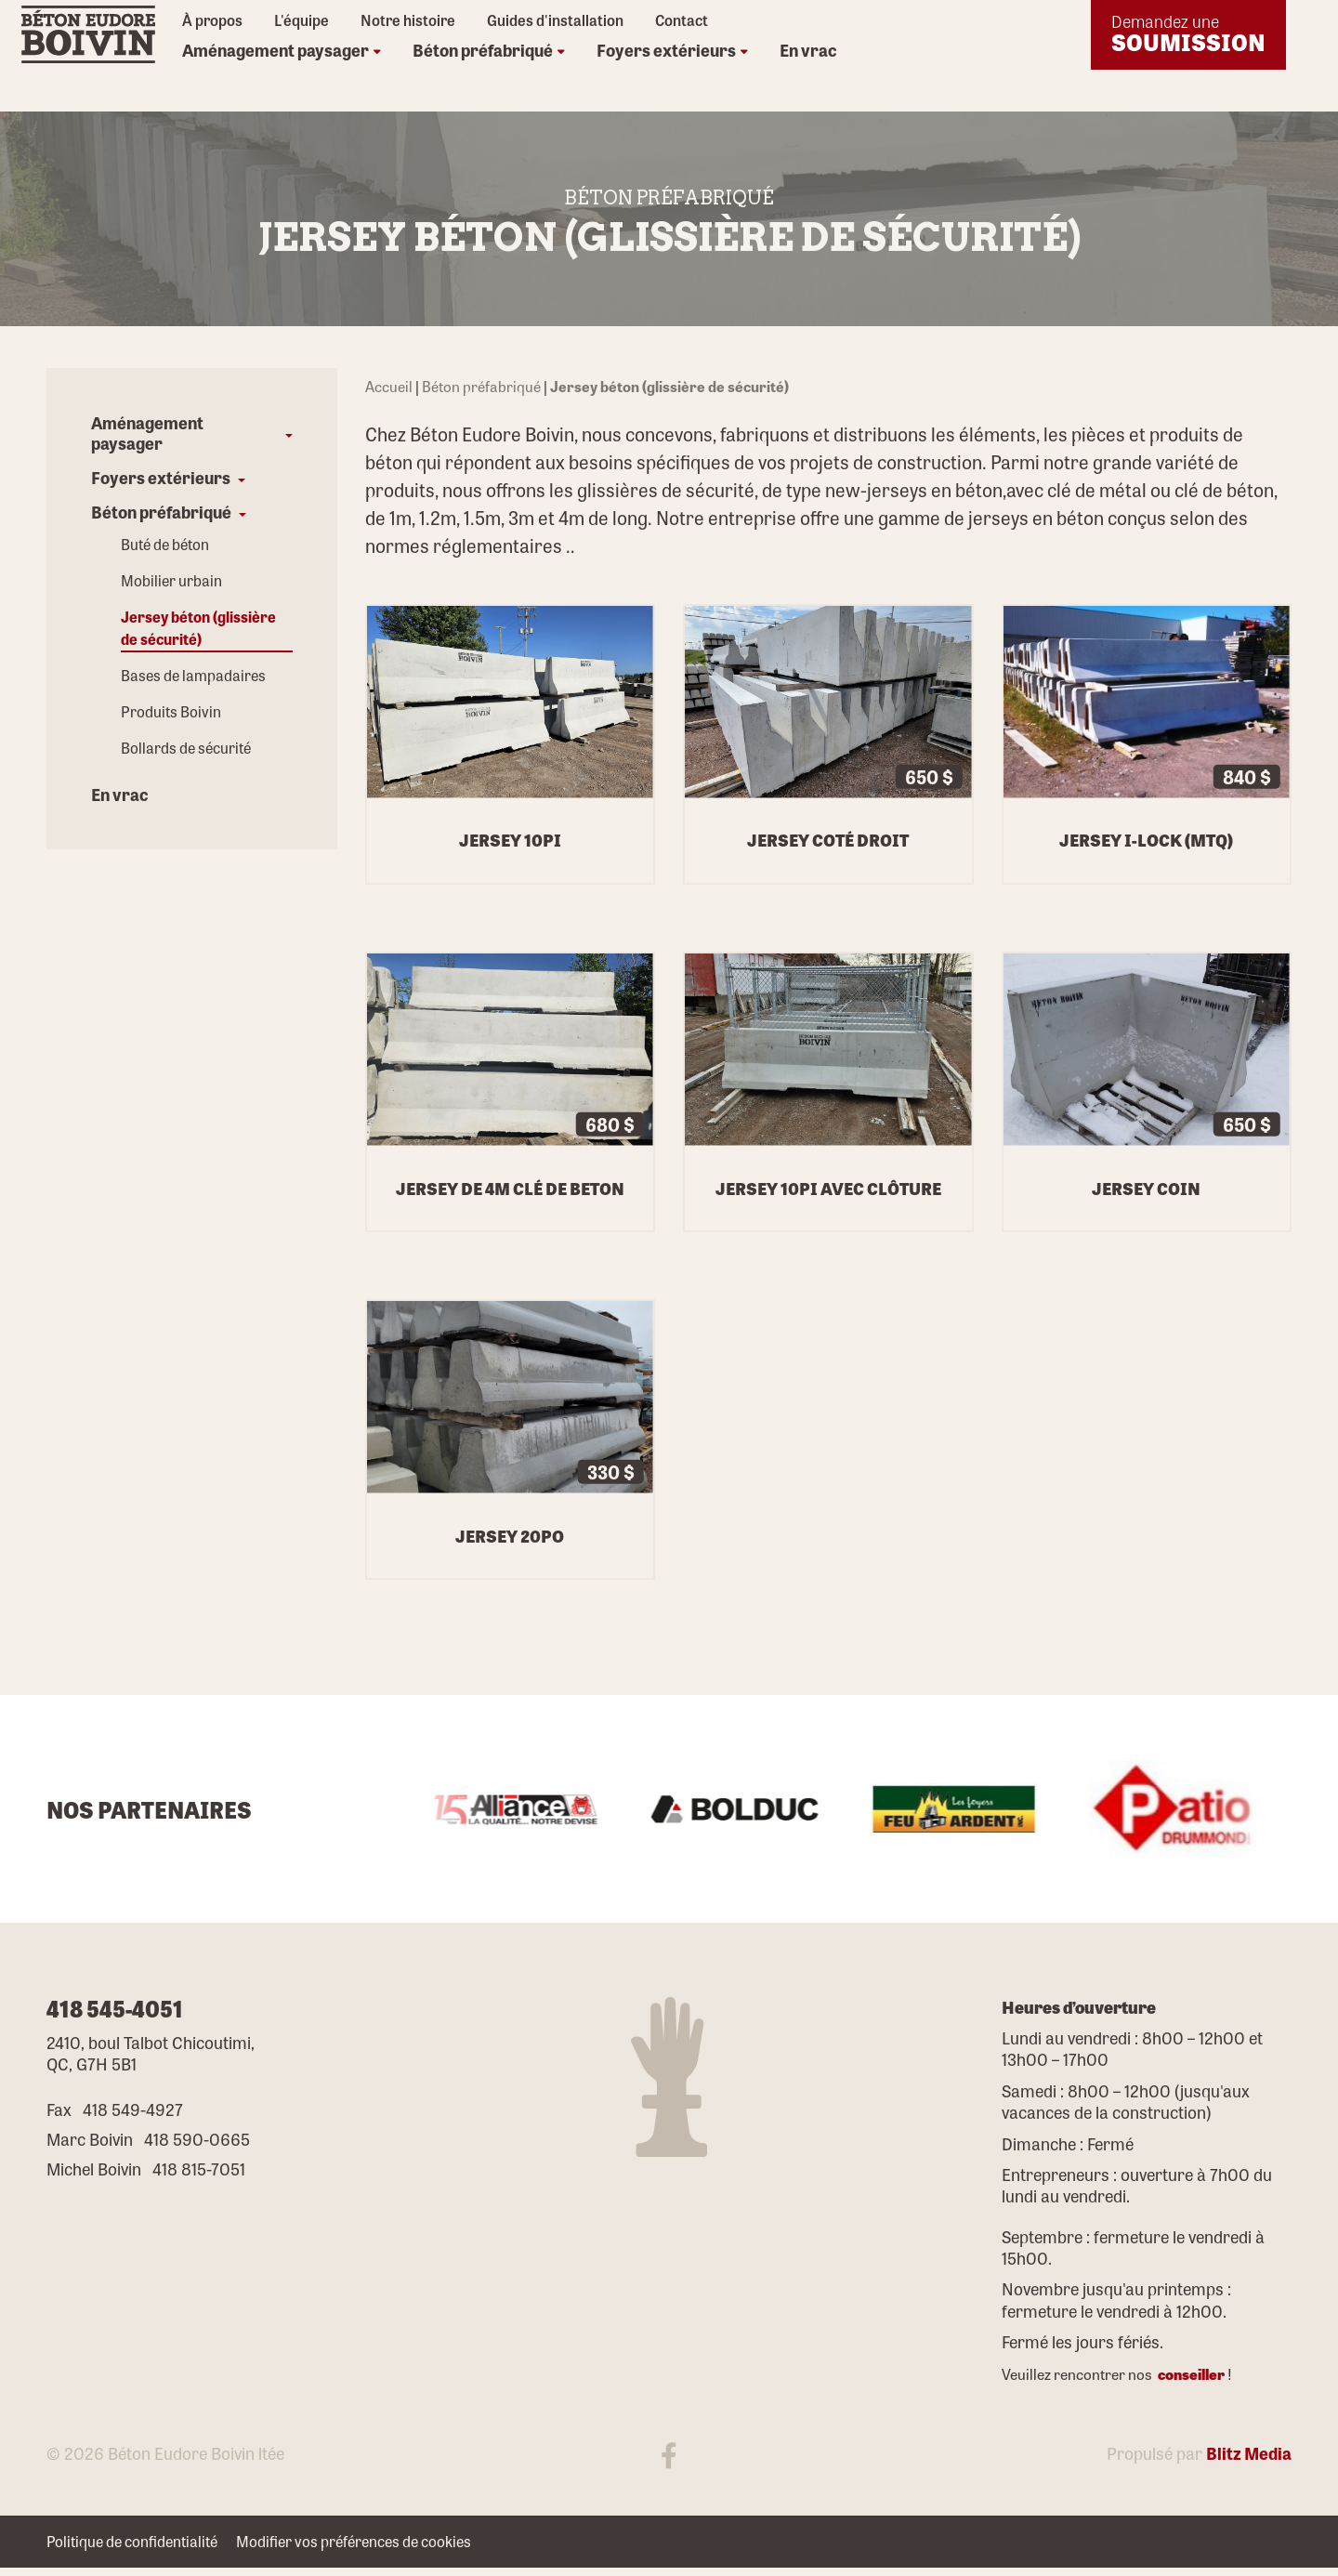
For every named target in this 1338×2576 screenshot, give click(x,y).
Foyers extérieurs (672, 49)
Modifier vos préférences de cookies (353, 2541)
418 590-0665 (197, 2138)
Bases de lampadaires (193, 676)
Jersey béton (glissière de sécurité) (198, 629)
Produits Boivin (171, 712)
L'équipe (301, 20)
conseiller (1190, 2374)
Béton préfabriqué (489, 49)
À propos (212, 20)
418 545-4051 (114, 2007)
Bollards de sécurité (186, 748)
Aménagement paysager (281, 49)
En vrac (808, 49)
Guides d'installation (555, 20)
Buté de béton (165, 545)
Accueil (389, 386)
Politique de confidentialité (131, 2541)
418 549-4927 (133, 2108)
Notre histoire (408, 20)
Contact (681, 20)
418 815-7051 (198, 2168)
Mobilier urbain (171, 581)
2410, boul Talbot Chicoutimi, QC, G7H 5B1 (150, 2052)
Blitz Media (1249, 2452)
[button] (192, 433)
